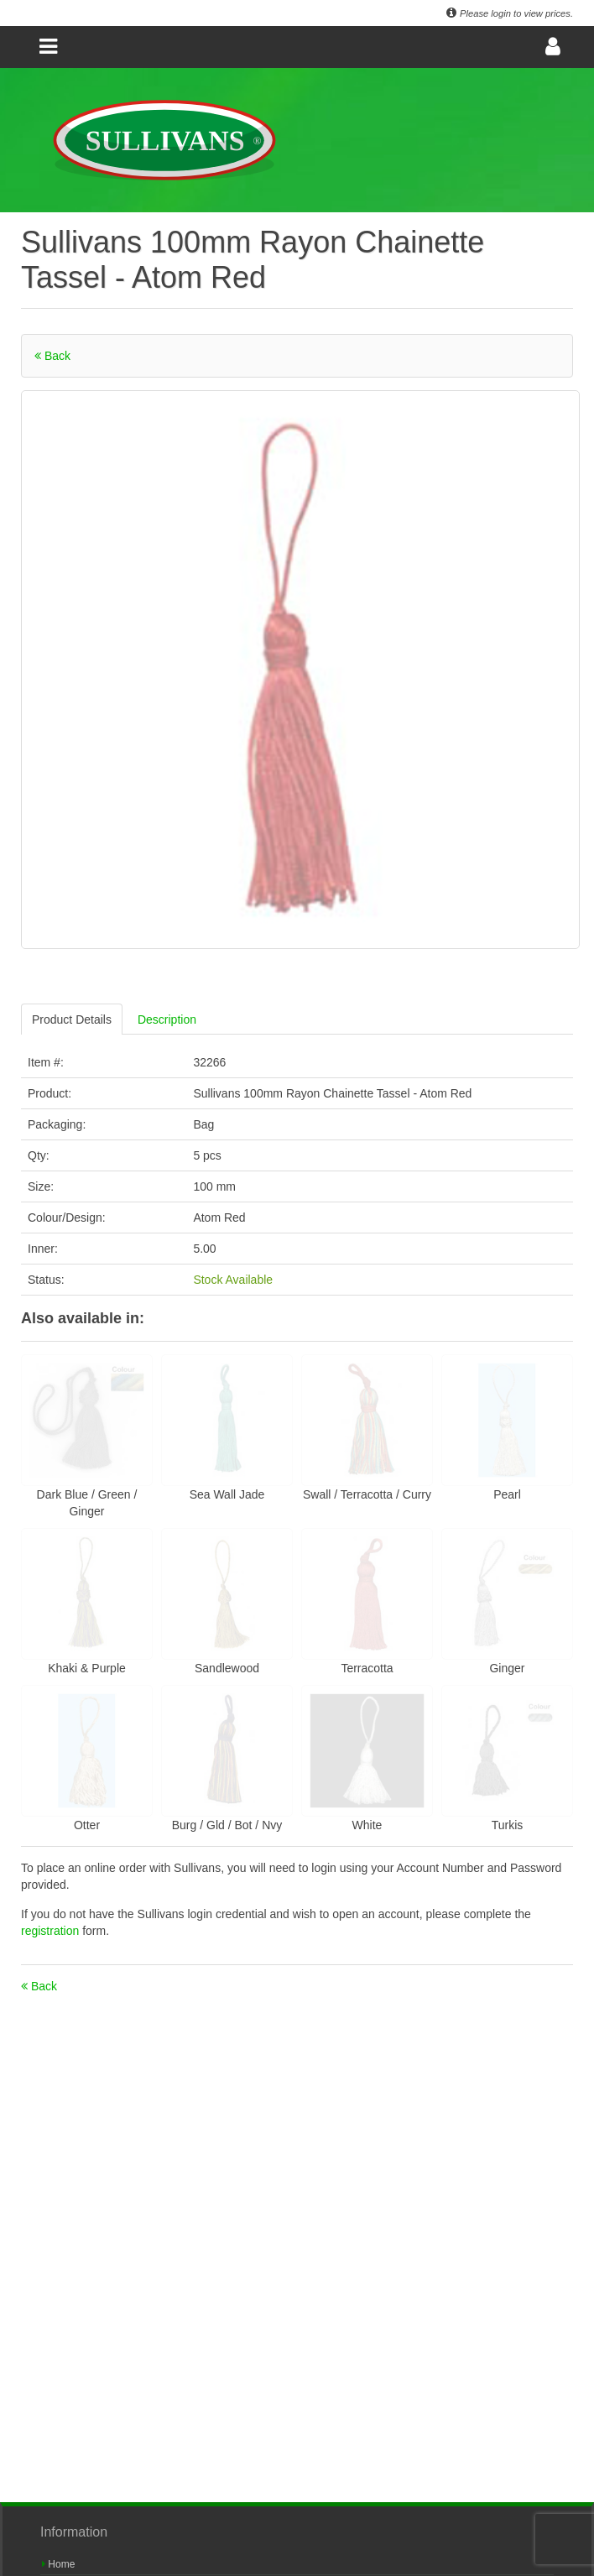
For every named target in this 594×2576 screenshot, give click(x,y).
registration (51, 1930)
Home (58, 2564)
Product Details (72, 1019)
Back (52, 355)
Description (167, 1019)
